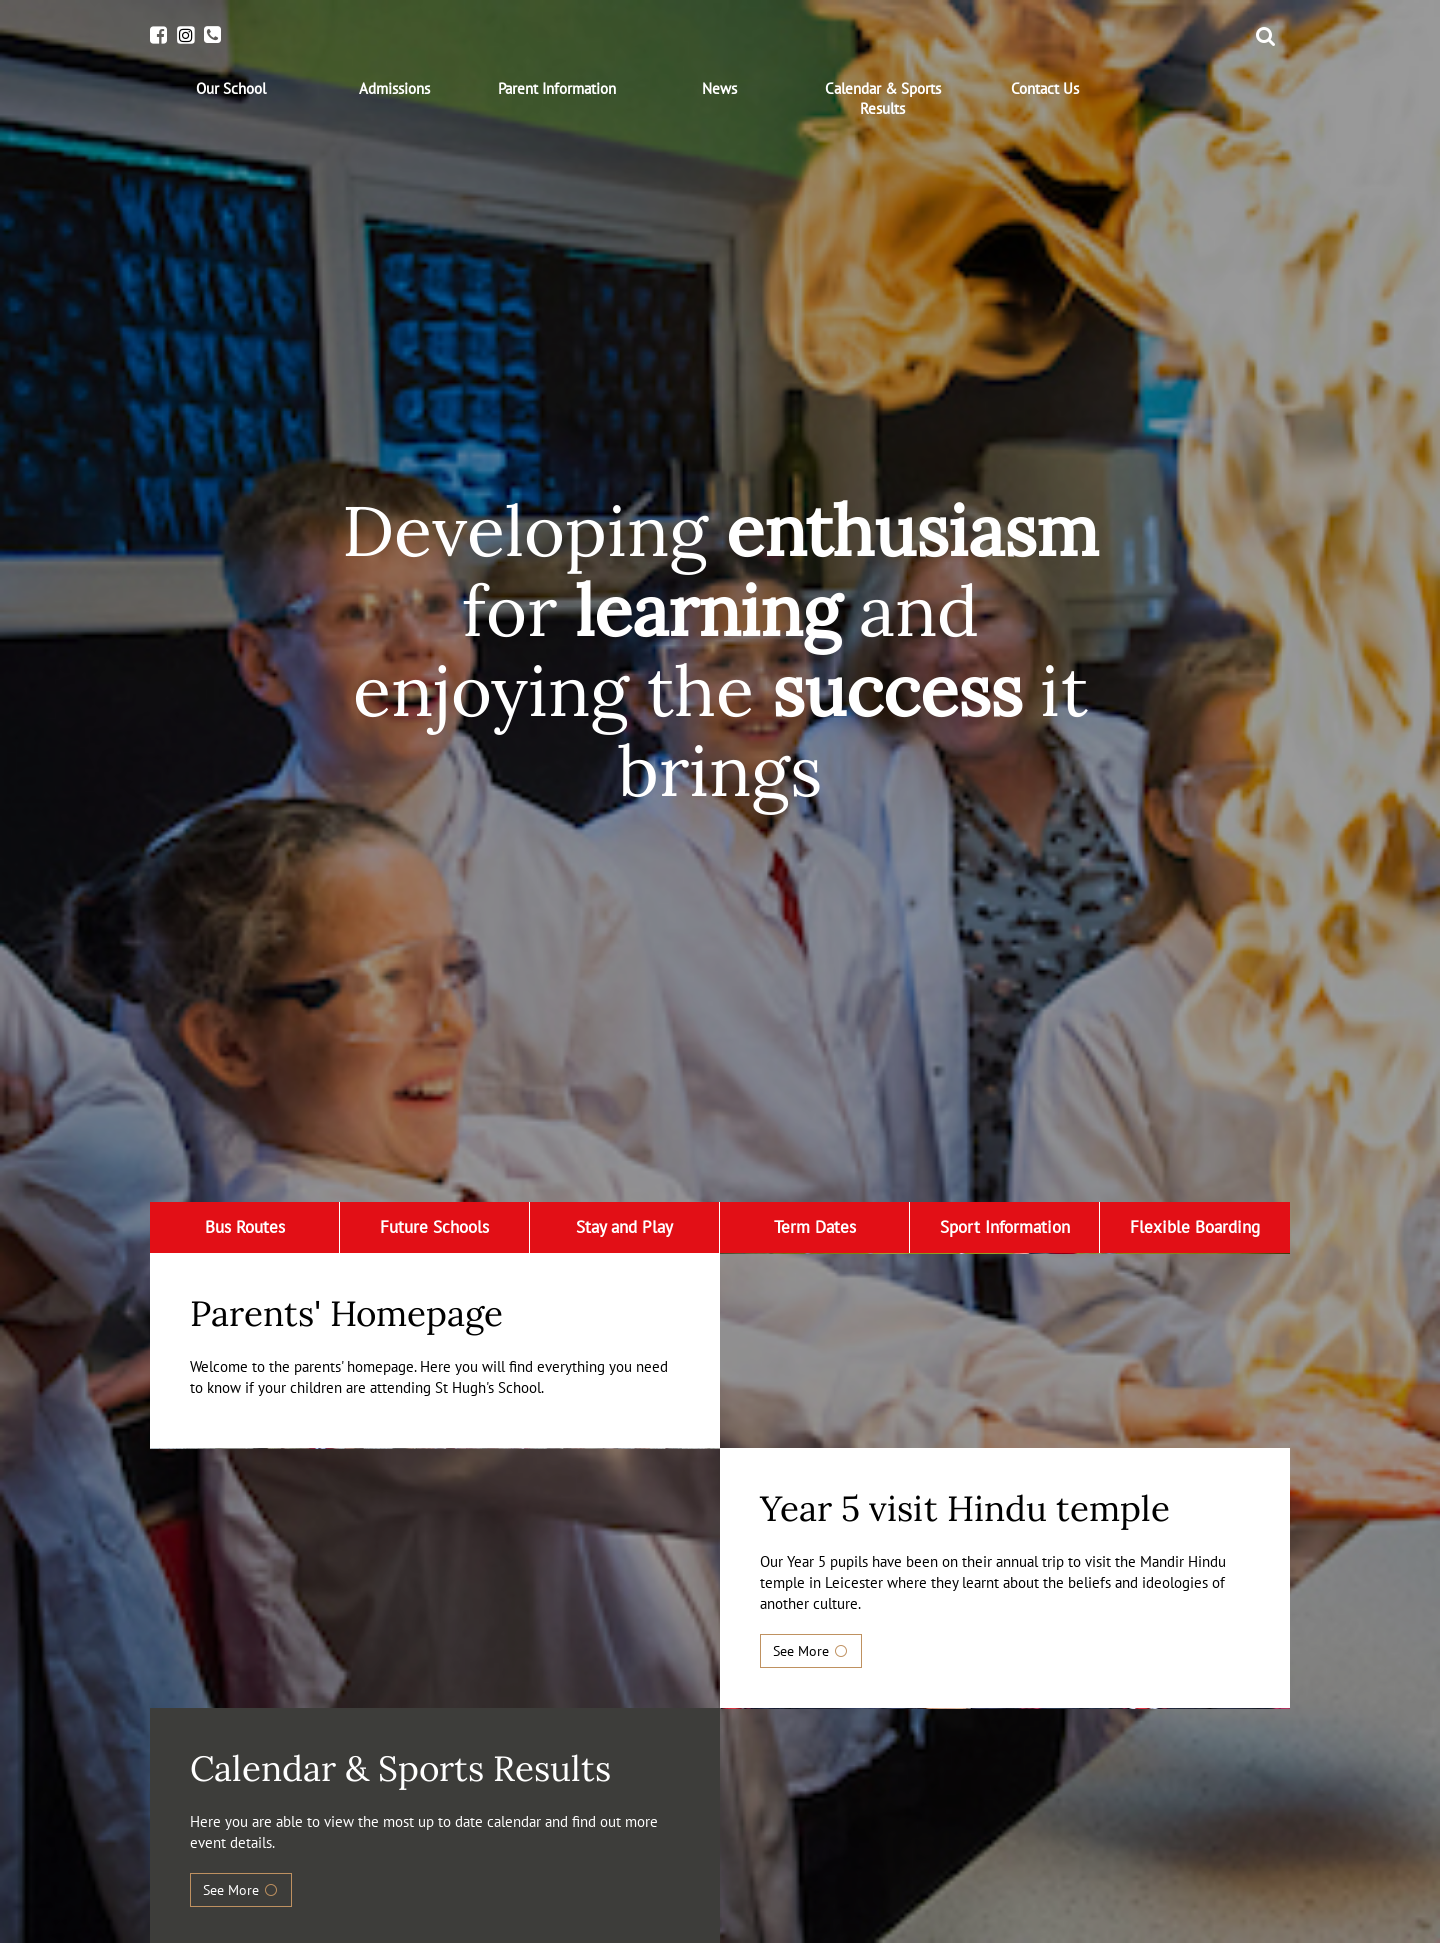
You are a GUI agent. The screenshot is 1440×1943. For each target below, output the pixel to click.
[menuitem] (231, 89)
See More (811, 1651)
